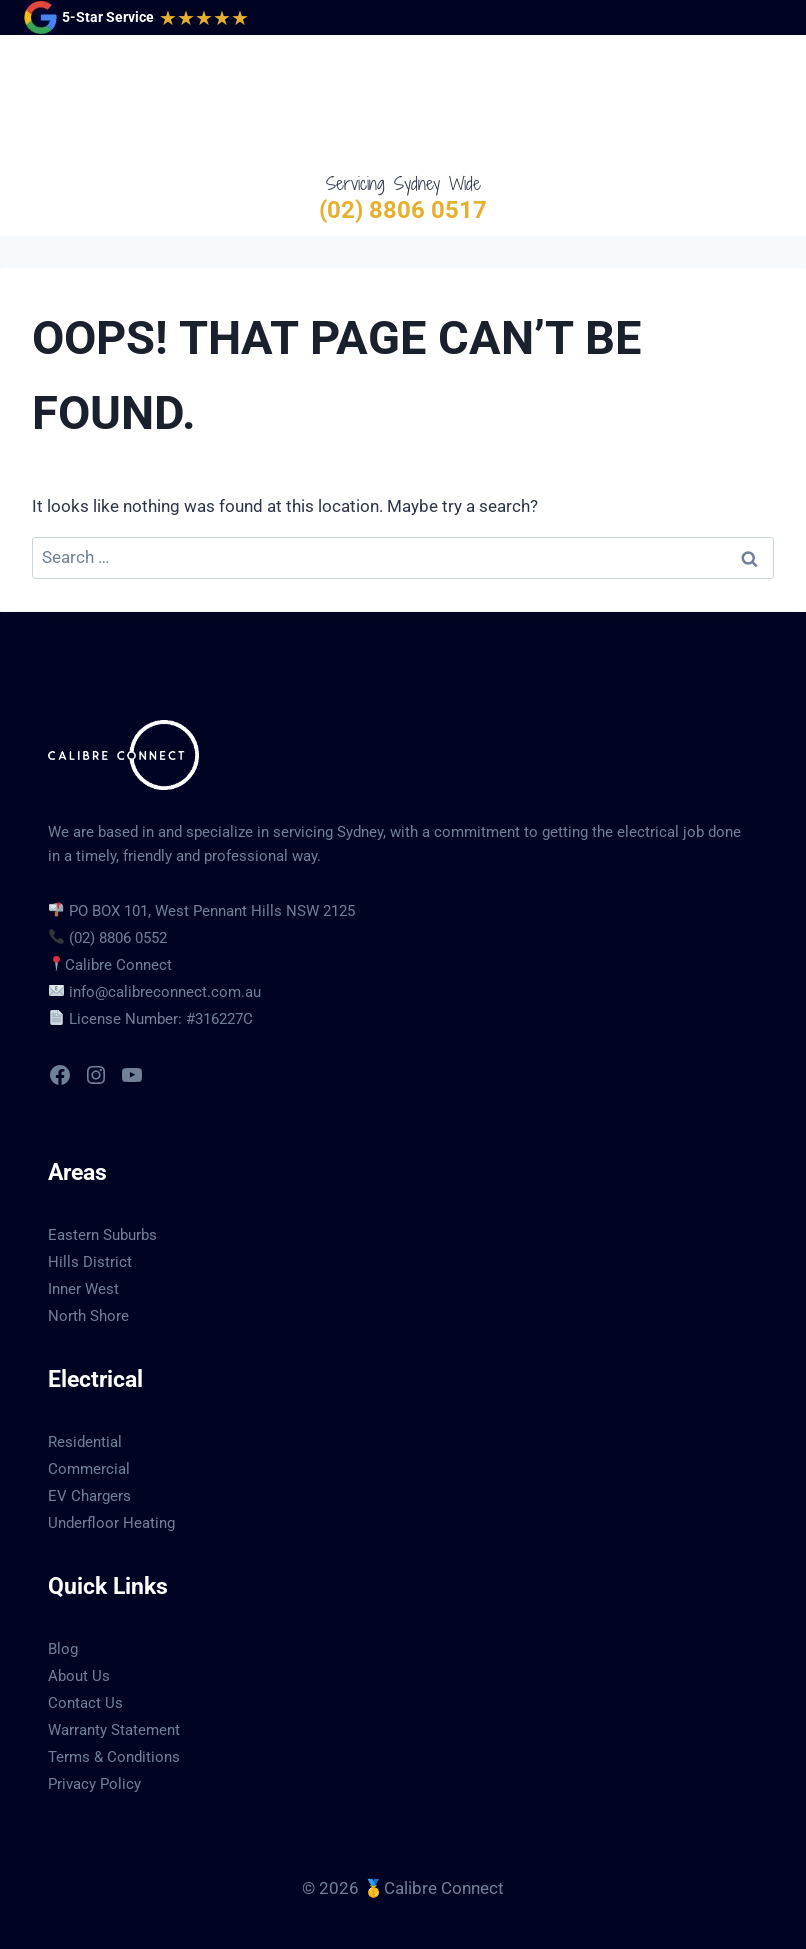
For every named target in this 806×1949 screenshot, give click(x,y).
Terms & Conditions (114, 1757)
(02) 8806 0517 (403, 210)
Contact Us (85, 1703)
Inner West (83, 1289)
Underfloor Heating (111, 1523)
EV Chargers (89, 1496)
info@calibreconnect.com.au (165, 992)
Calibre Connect (118, 965)
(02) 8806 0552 (118, 938)
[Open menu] (762, 102)
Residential (85, 1442)
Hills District (90, 1262)
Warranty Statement (114, 1730)
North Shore (88, 1316)
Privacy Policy (94, 1784)
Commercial (89, 1469)
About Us (79, 1676)
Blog (63, 1649)
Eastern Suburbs (102, 1235)
